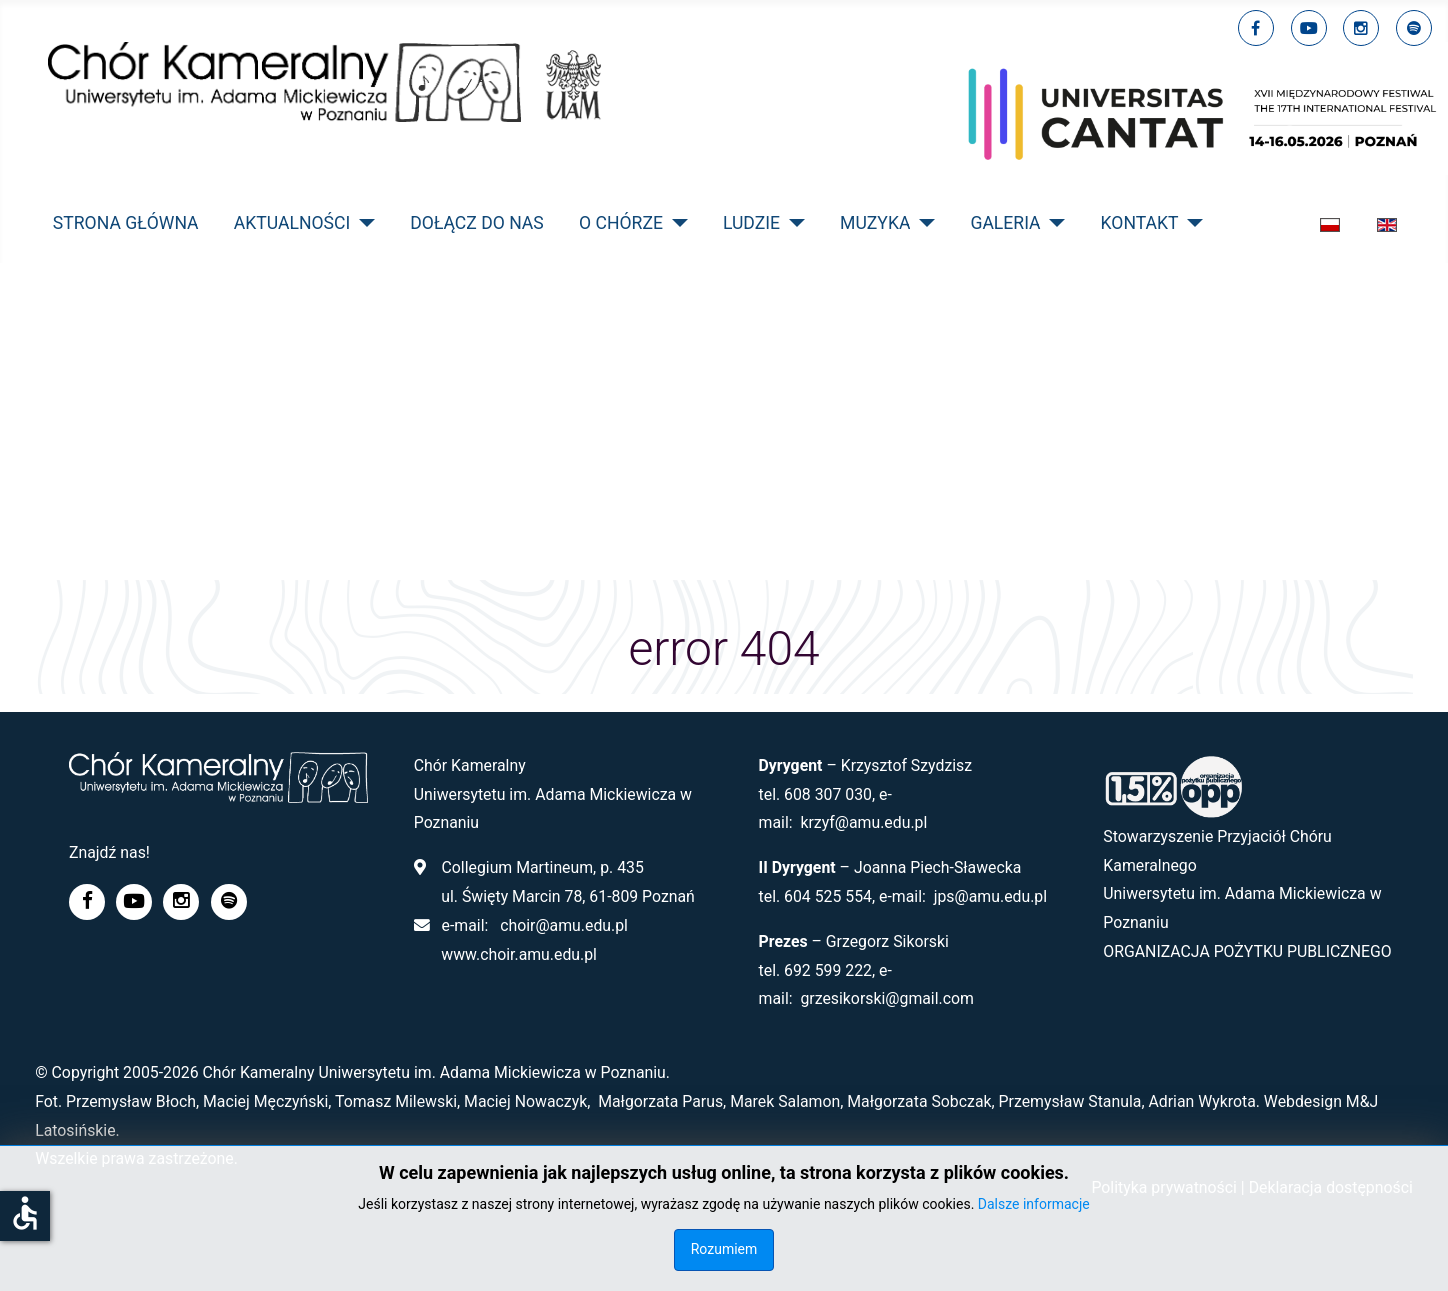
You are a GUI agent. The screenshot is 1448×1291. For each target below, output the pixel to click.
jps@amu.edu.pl (990, 896)
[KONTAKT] (1191, 223)
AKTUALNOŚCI (292, 223)
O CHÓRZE (621, 223)
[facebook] (1256, 28)
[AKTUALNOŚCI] (362, 223)
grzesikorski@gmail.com (887, 998)
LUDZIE (751, 223)
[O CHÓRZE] (675, 223)
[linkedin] (1361, 28)
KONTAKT (1140, 223)
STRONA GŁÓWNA (126, 223)
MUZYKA (875, 223)
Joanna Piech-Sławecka (938, 867)
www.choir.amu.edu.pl (519, 954)
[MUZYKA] (922, 223)
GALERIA (1005, 223)
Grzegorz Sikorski (887, 941)
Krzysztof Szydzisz (906, 765)
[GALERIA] (1053, 223)
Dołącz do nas (477, 223)
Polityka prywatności (1163, 1187)
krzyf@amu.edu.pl (863, 822)
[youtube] (1309, 28)
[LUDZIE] (792, 223)
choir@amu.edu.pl (564, 925)
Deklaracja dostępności (1331, 1187)
